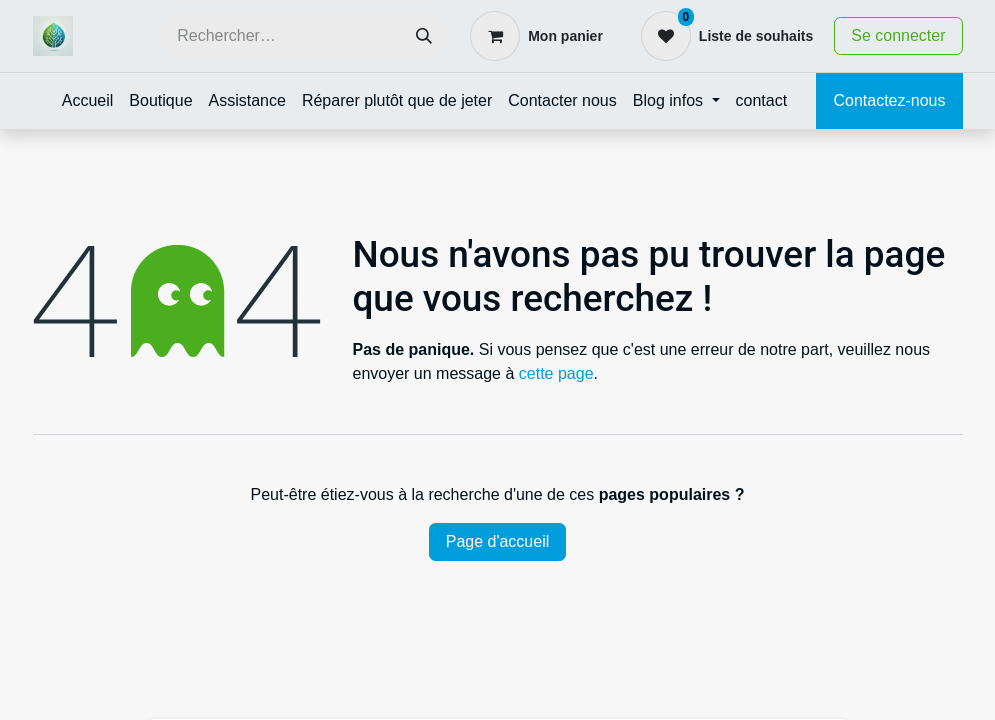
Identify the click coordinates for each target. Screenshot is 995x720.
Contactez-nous (889, 100)
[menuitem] (88, 101)
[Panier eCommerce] (536, 36)
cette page (556, 373)
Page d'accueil (498, 541)
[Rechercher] (424, 36)
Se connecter (898, 35)
